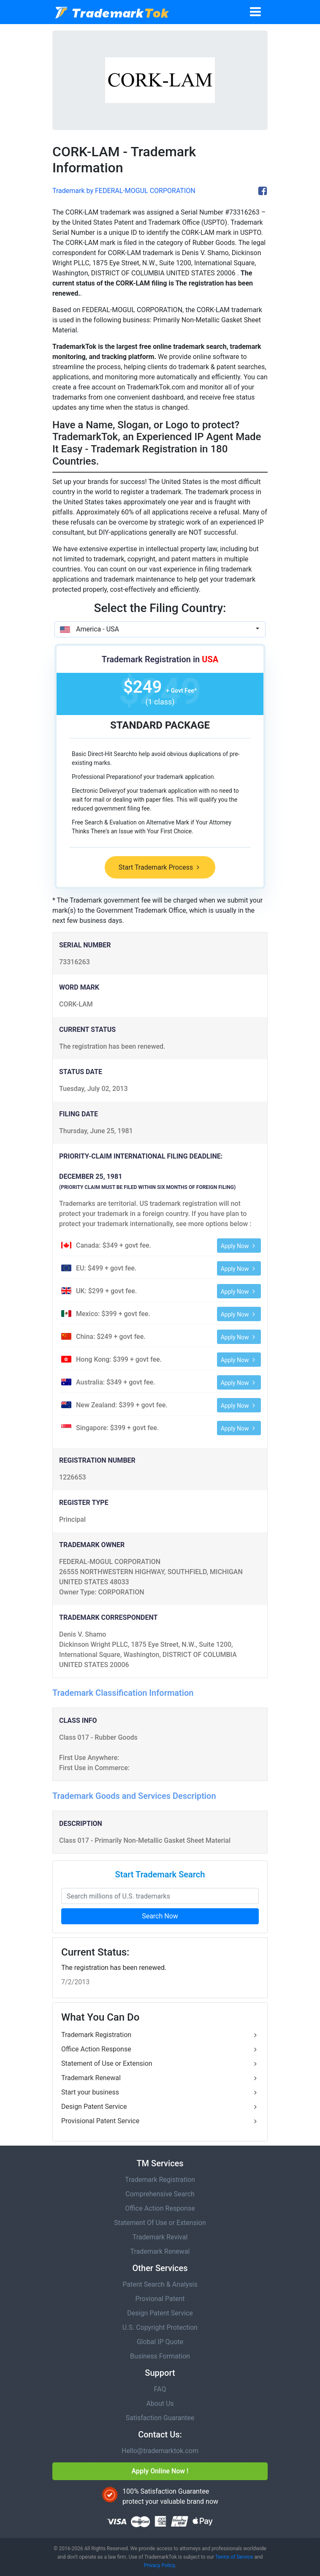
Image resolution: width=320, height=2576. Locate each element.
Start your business (160, 2092)
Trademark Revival (160, 2237)
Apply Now (239, 1245)
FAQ (160, 2389)
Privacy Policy (159, 2565)
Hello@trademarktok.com (160, 2451)
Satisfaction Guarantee (160, 2418)
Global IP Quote (160, 2342)
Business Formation (160, 2356)
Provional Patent (159, 2299)
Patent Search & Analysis (159, 2284)
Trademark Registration (160, 2035)
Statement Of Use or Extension (160, 2223)
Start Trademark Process (160, 867)
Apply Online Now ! (160, 2471)
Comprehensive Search (160, 2194)
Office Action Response (160, 2049)
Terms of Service (234, 2557)
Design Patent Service (160, 2107)
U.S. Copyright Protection (160, 2327)
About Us (160, 2403)
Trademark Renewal (160, 2078)
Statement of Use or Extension (160, 2064)
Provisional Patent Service (160, 2121)
